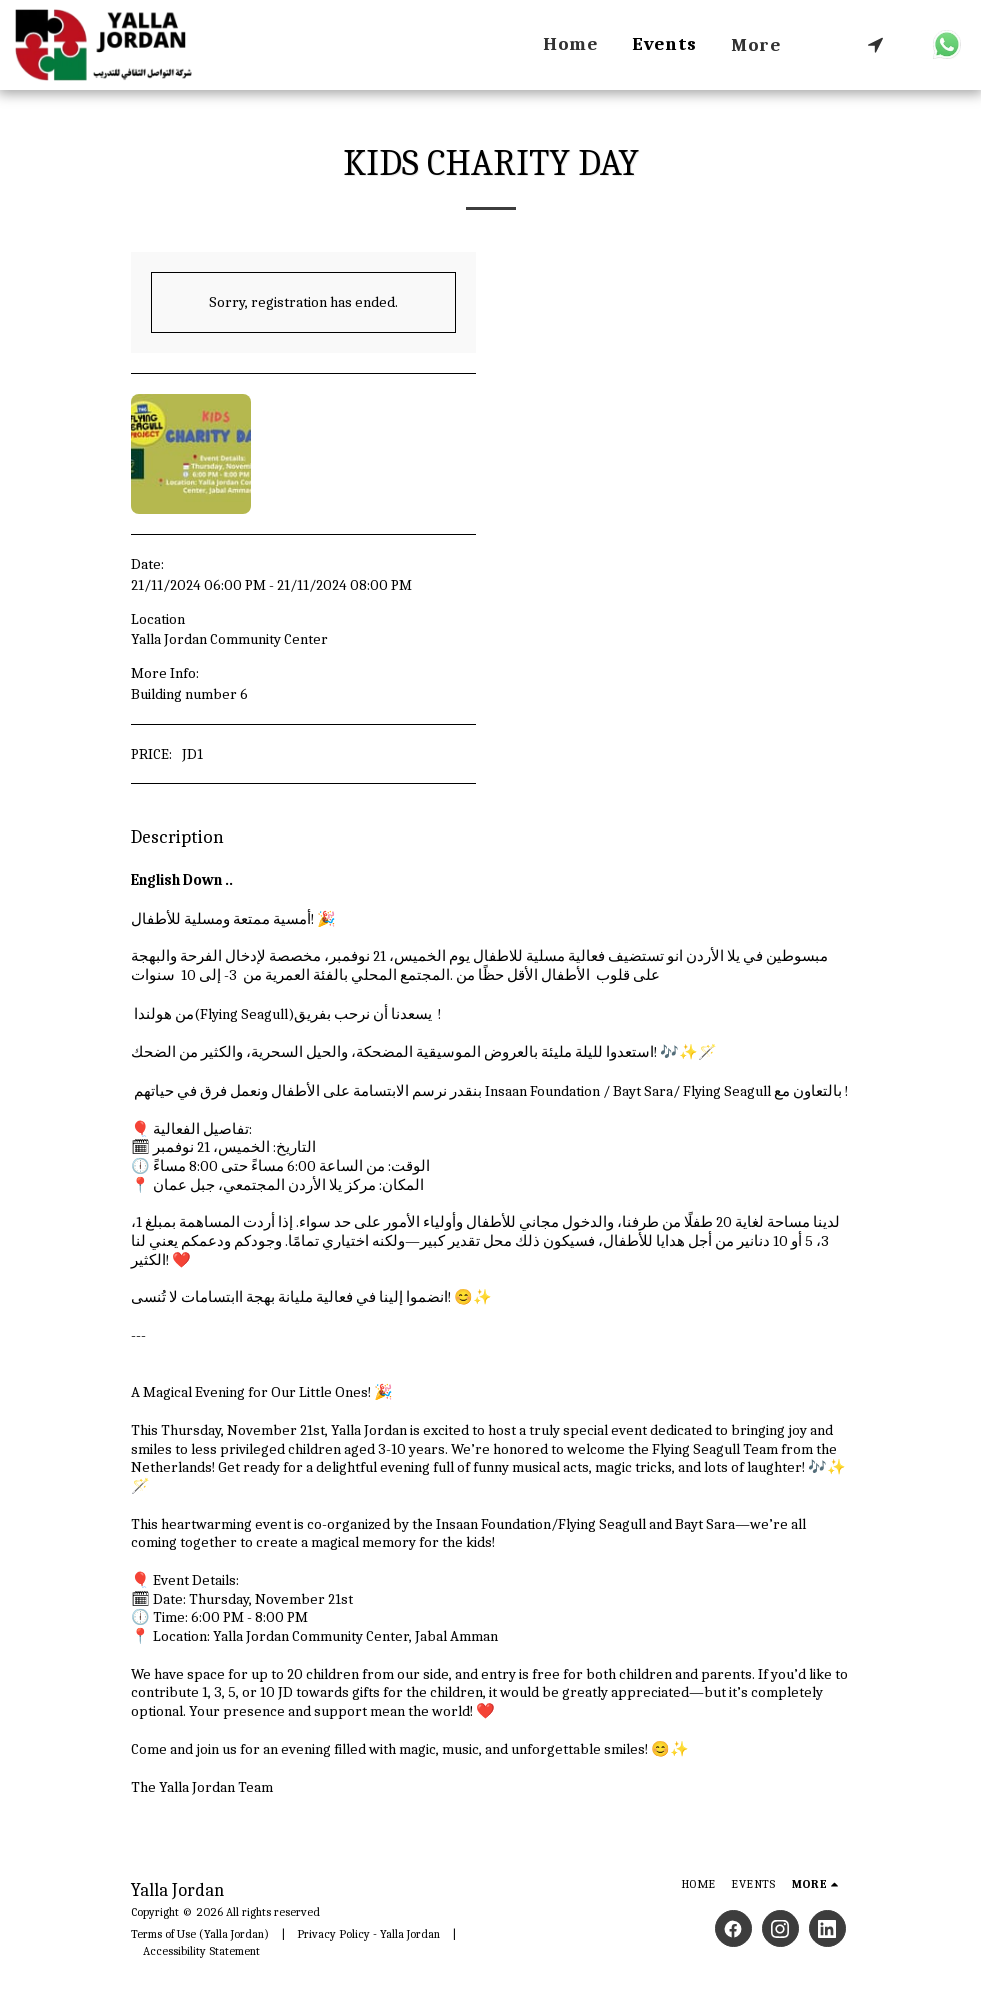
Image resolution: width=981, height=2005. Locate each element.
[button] (875, 44)
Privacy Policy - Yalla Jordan (368, 1934)
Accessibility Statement (201, 1951)
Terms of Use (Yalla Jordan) (200, 1934)
